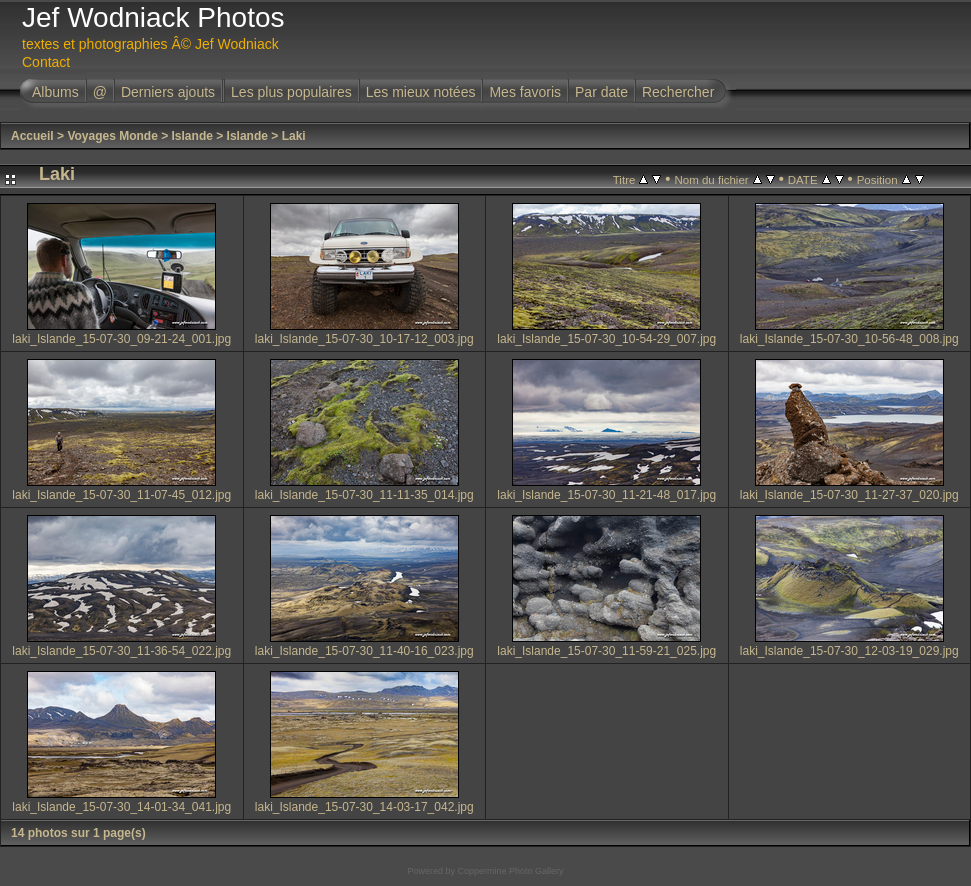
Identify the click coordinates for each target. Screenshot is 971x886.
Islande (192, 136)
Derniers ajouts (168, 92)
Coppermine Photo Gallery (510, 871)
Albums (55, 92)
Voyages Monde (112, 136)
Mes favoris (525, 92)
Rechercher (678, 92)
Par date (601, 92)
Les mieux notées (421, 92)
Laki (294, 136)
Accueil (32, 136)
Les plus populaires (291, 92)
